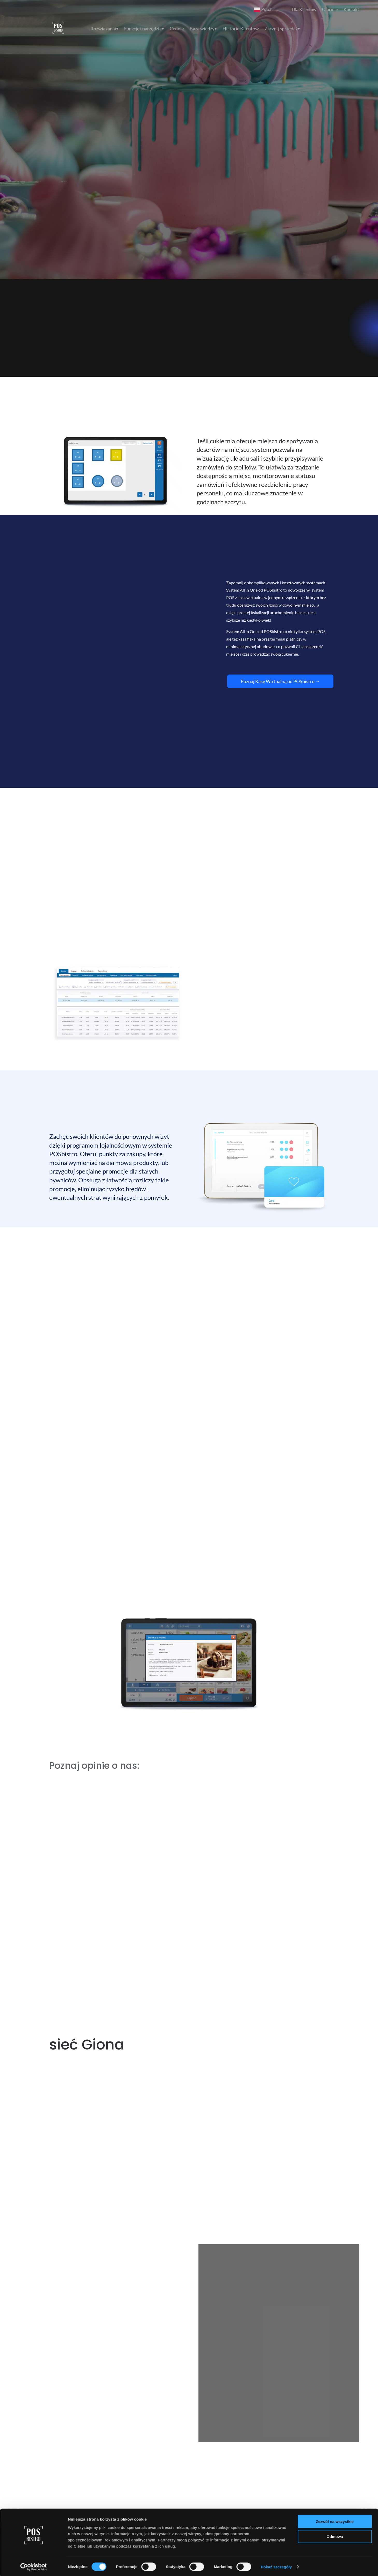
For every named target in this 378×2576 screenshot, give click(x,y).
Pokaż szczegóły (276, 2034)
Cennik (177, 29)
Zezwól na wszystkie (335, 1989)
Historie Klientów (241, 29)
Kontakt (351, 9)
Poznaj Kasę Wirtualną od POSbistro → (280, 681)
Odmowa (334, 2004)
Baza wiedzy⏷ (203, 29)
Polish (263, 10)
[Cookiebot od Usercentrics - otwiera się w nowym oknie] (33, 2034)
